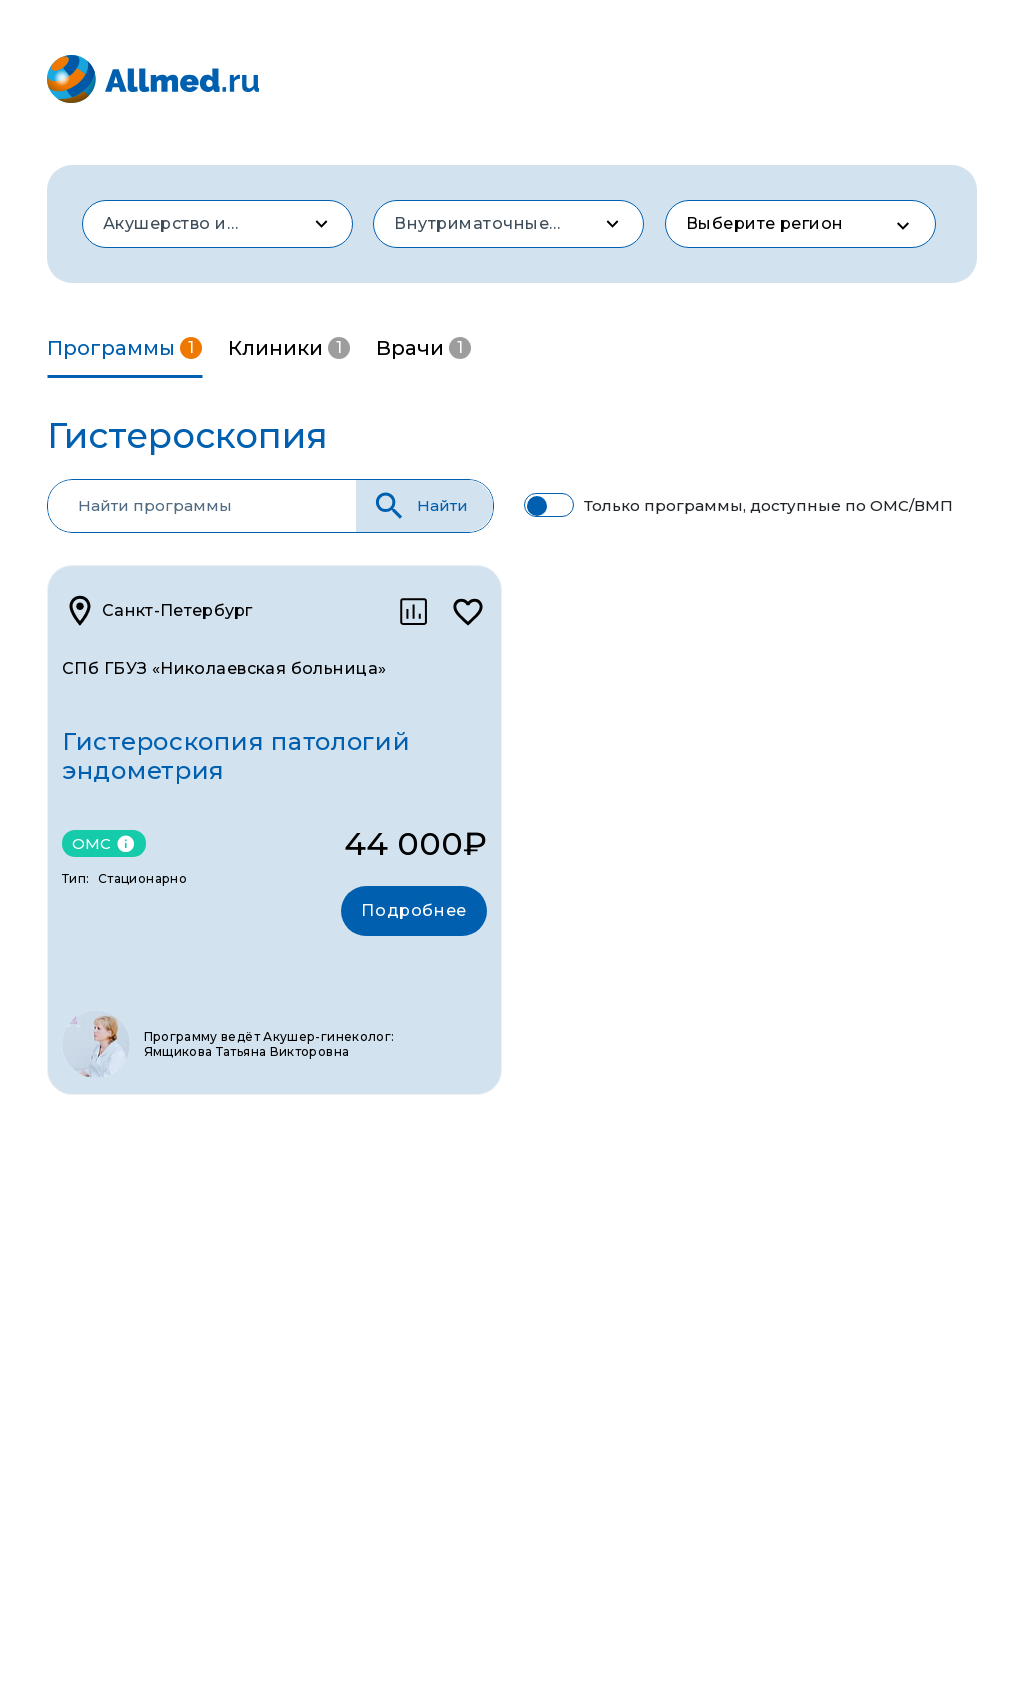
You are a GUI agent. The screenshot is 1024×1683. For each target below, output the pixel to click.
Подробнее (414, 910)
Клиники (289, 348)
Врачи (423, 348)
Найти (419, 505)
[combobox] (217, 224)
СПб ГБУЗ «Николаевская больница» (224, 668)
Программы (124, 348)
